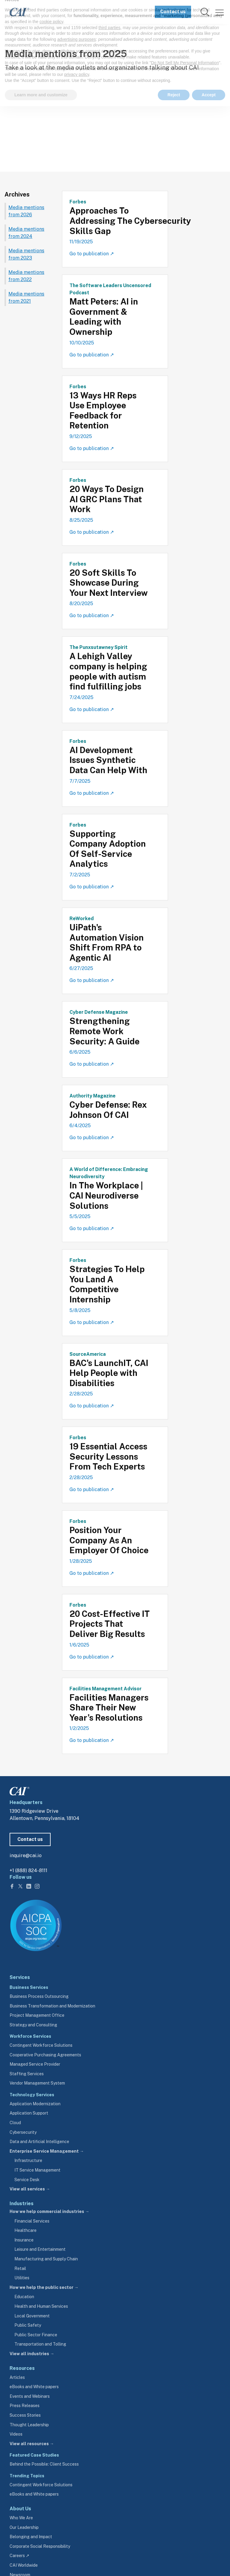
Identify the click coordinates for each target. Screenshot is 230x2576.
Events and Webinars (30, 2396)
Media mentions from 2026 (26, 211)
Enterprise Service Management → (47, 2151)
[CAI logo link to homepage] (14, 12)
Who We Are (21, 2517)
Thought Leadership (29, 2424)
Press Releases (25, 2405)
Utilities (21, 2277)
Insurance (24, 2240)
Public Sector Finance (35, 2334)
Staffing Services (27, 2073)
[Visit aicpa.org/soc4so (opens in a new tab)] (36, 1925)
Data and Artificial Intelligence (39, 2141)
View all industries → (32, 2353)
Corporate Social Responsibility (40, 2546)
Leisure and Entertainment (40, 2249)
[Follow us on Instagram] (37, 1886)
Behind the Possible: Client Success (44, 2464)
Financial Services (31, 2221)
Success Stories (25, 2415)
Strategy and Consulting (33, 2024)
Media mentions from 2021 (26, 297)
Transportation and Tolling (40, 2344)
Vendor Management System (37, 2083)
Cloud (15, 2122)
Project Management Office (37, 2015)
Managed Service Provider (35, 2064)
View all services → (30, 2189)
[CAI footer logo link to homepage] (19, 1790)
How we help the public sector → (44, 2287)
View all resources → (32, 2443)
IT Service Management (37, 2170)
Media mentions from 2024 (26, 232)
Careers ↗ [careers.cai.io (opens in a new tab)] (19, 2555)
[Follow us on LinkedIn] (29, 1886)
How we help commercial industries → (49, 2211)
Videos (16, 2434)
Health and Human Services (41, 2306)
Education (24, 2296)
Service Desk (27, 2179)
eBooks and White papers (34, 2386)
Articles (17, 2377)
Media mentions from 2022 (26, 275)
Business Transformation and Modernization (52, 2006)
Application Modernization (35, 2103)
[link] (205, 12)
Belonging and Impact (31, 2536)
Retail (20, 2268)
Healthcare (25, 2230)
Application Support (29, 2113)
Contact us (173, 11)
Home (13, 38)
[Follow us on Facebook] (13, 1886)
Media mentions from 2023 (26, 254)
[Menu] (220, 12)
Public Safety (27, 2325)
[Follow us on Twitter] (21, 1886)
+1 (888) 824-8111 (28, 1870)
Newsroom (40, 38)
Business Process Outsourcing (39, 1996)
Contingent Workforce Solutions (41, 2045)
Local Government (32, 2315)
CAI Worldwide (24, 2565)
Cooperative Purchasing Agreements (45, 2054)
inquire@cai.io (26, 1855)
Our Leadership (24, 2527)
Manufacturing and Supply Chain (46, 2258)
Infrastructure (28, 2160)
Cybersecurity (23, 2132)
